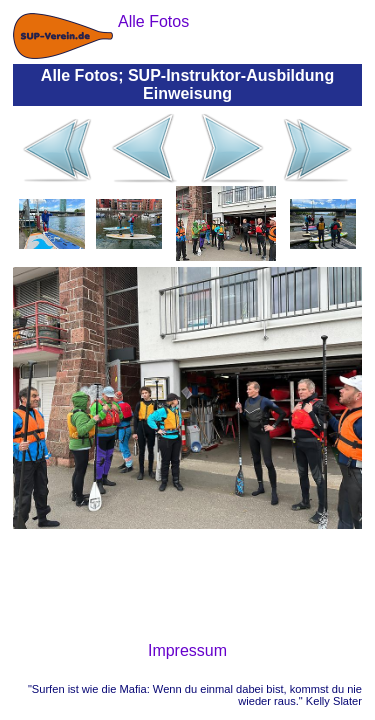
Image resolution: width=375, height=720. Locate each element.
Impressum (187, 650)
